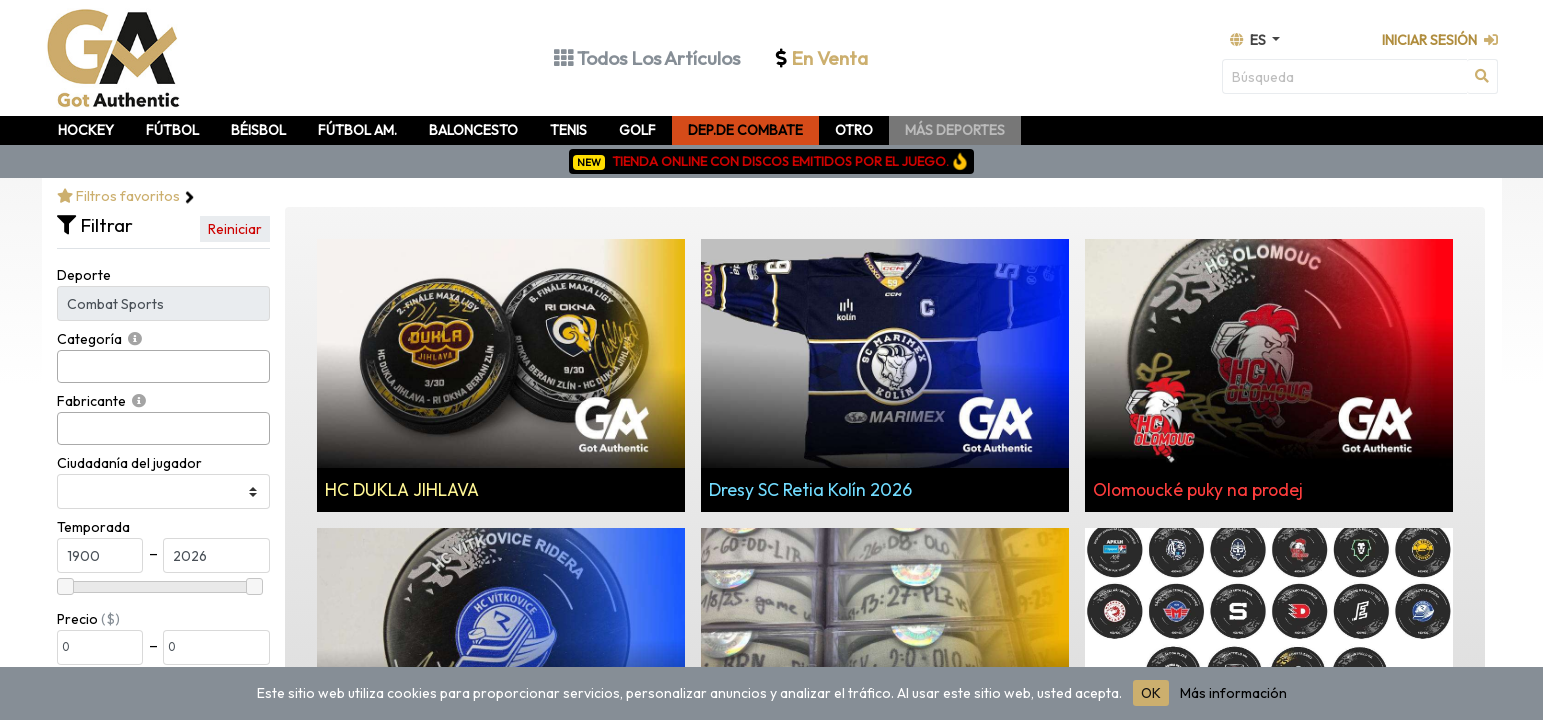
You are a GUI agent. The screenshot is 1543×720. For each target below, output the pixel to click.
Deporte (84, 275)
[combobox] (163, 366)
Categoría (89, 339)
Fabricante (91, 401)
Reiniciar (235, 229)
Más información (1233, 693)
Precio (77, 619)
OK (1151, 693)
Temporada (93, 527)
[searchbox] (68, 366)
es (1249, 40)
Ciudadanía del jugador (129, 463)
